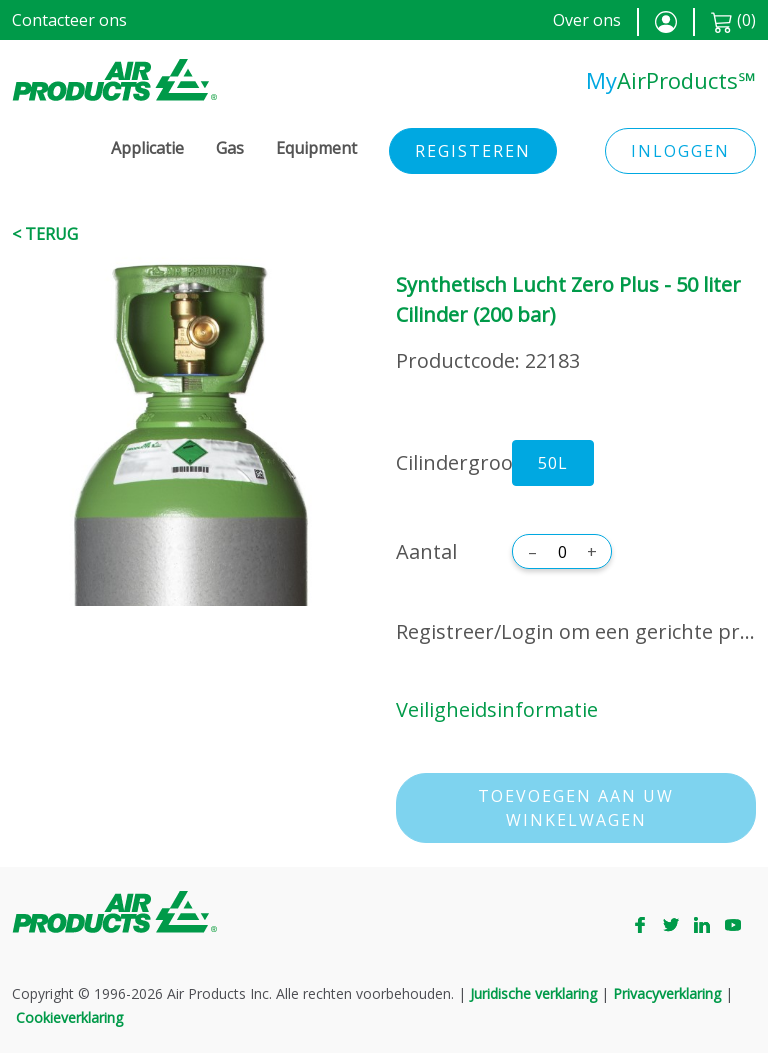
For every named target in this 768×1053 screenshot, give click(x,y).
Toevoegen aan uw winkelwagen (576, 808)
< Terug (45, 234)
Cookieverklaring (69, 1017)
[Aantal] (562, 552)
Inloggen (680, 151)
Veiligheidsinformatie (497, 709)
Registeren (473, 151)
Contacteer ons (69, 20)
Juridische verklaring (533, 993)
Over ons (587, 20)
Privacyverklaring (667, 993)
